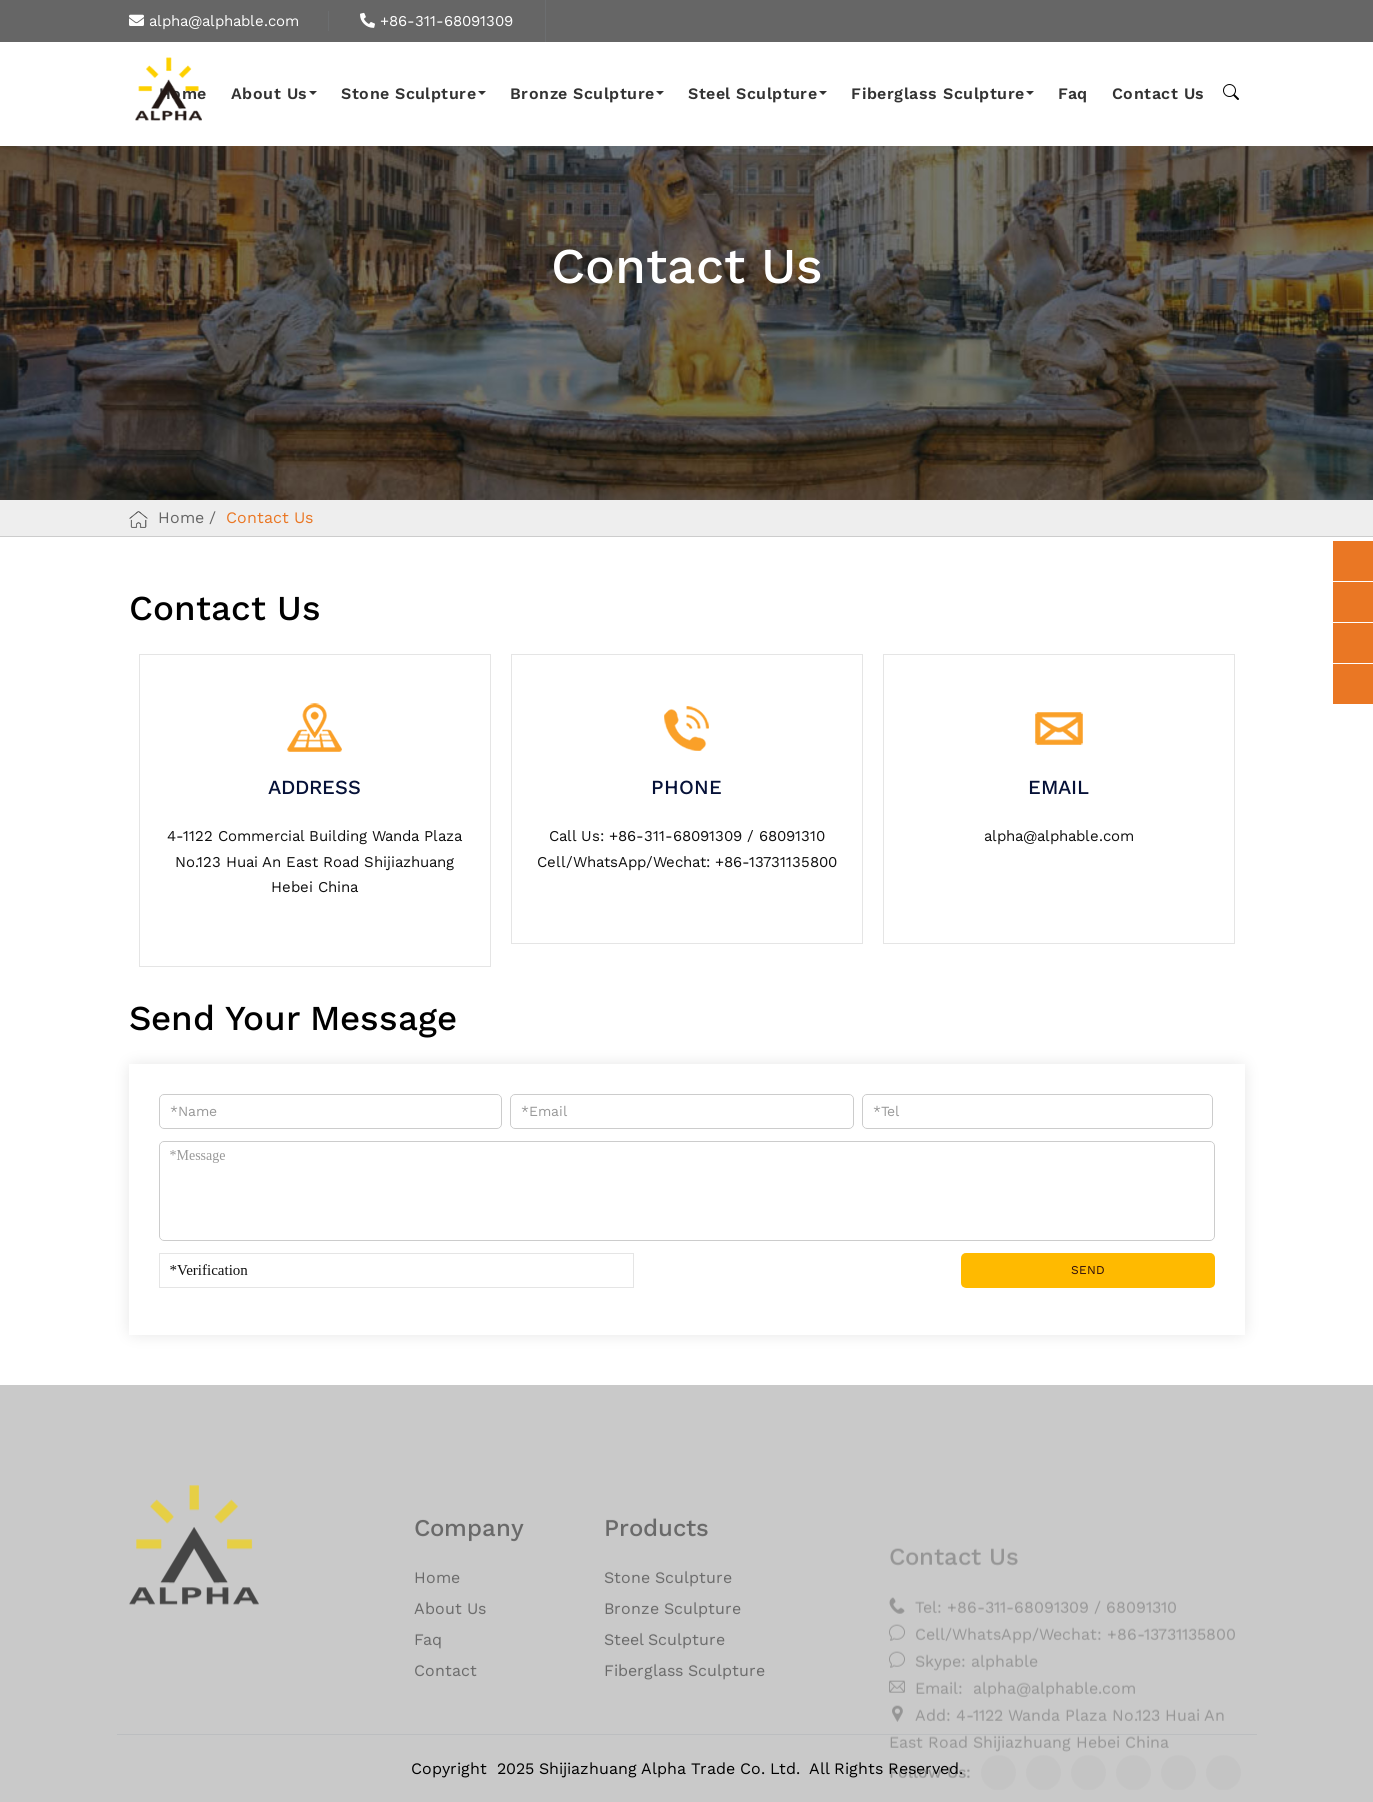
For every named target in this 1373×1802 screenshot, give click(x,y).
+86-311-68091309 (436, 21)
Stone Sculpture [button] (413, 93)
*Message (687, 1191)
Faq (1072, 93)
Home (181, 517)
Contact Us (1158, 93)
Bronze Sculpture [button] (587, 93)
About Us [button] (274, 93)
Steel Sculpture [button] (757, 93)
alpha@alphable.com (214, 21)
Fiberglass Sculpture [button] (942, 93)
